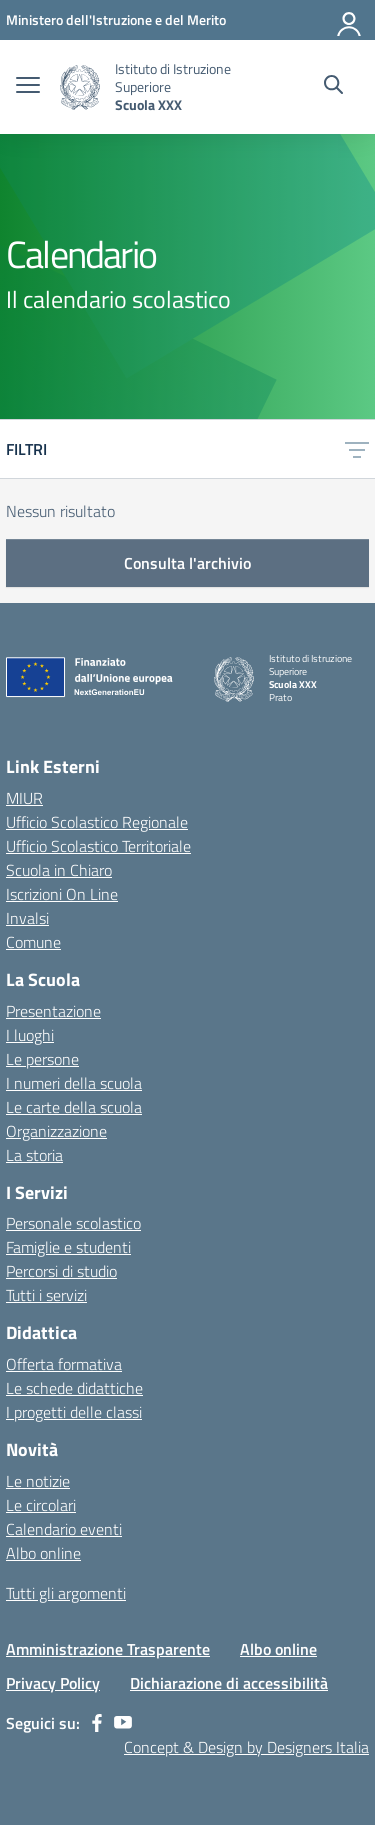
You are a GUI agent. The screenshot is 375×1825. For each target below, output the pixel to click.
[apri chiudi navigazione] (28, 87)
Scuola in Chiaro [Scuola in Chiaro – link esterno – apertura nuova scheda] (59, 870)
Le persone (42, 1059)
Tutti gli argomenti (66, 1593)
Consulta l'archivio (187, 563)
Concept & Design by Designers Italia (246, 1747)
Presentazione (53, 1011)
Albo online (43, 1553)
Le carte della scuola (74, 1107)
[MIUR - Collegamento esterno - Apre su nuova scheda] (116, 19)
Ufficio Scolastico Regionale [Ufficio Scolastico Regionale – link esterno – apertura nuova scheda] (97, 822)
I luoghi (30, 1035)
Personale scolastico (73, 1223)
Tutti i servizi (46, 1295)
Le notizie (38, 1481)
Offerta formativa (64, 1364)
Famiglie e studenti (68, 1247)
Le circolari (41, 1505)
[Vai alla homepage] (80, 87)
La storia (34, 1155)
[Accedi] (350, 20)
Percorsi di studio (61, 1271)
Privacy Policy (53, 1683)
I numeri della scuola (74, 1083)
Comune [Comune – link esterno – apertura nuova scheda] (33, 942)
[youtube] (123, 1723)
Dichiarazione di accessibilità (229, 1683)
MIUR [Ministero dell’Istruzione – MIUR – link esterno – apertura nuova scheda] (24, 798)
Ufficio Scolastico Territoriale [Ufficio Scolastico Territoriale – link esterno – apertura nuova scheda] (98, 846)
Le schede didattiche (74, 1388)
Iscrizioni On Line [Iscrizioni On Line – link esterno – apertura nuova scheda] (62, 894)
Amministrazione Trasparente (108, 1649)
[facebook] (97, 1723)
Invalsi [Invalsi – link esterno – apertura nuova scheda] (27, 918)
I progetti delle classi (74, 1412)
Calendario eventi (64, 1529)
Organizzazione (56, 1131)
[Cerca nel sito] (333, 87)
